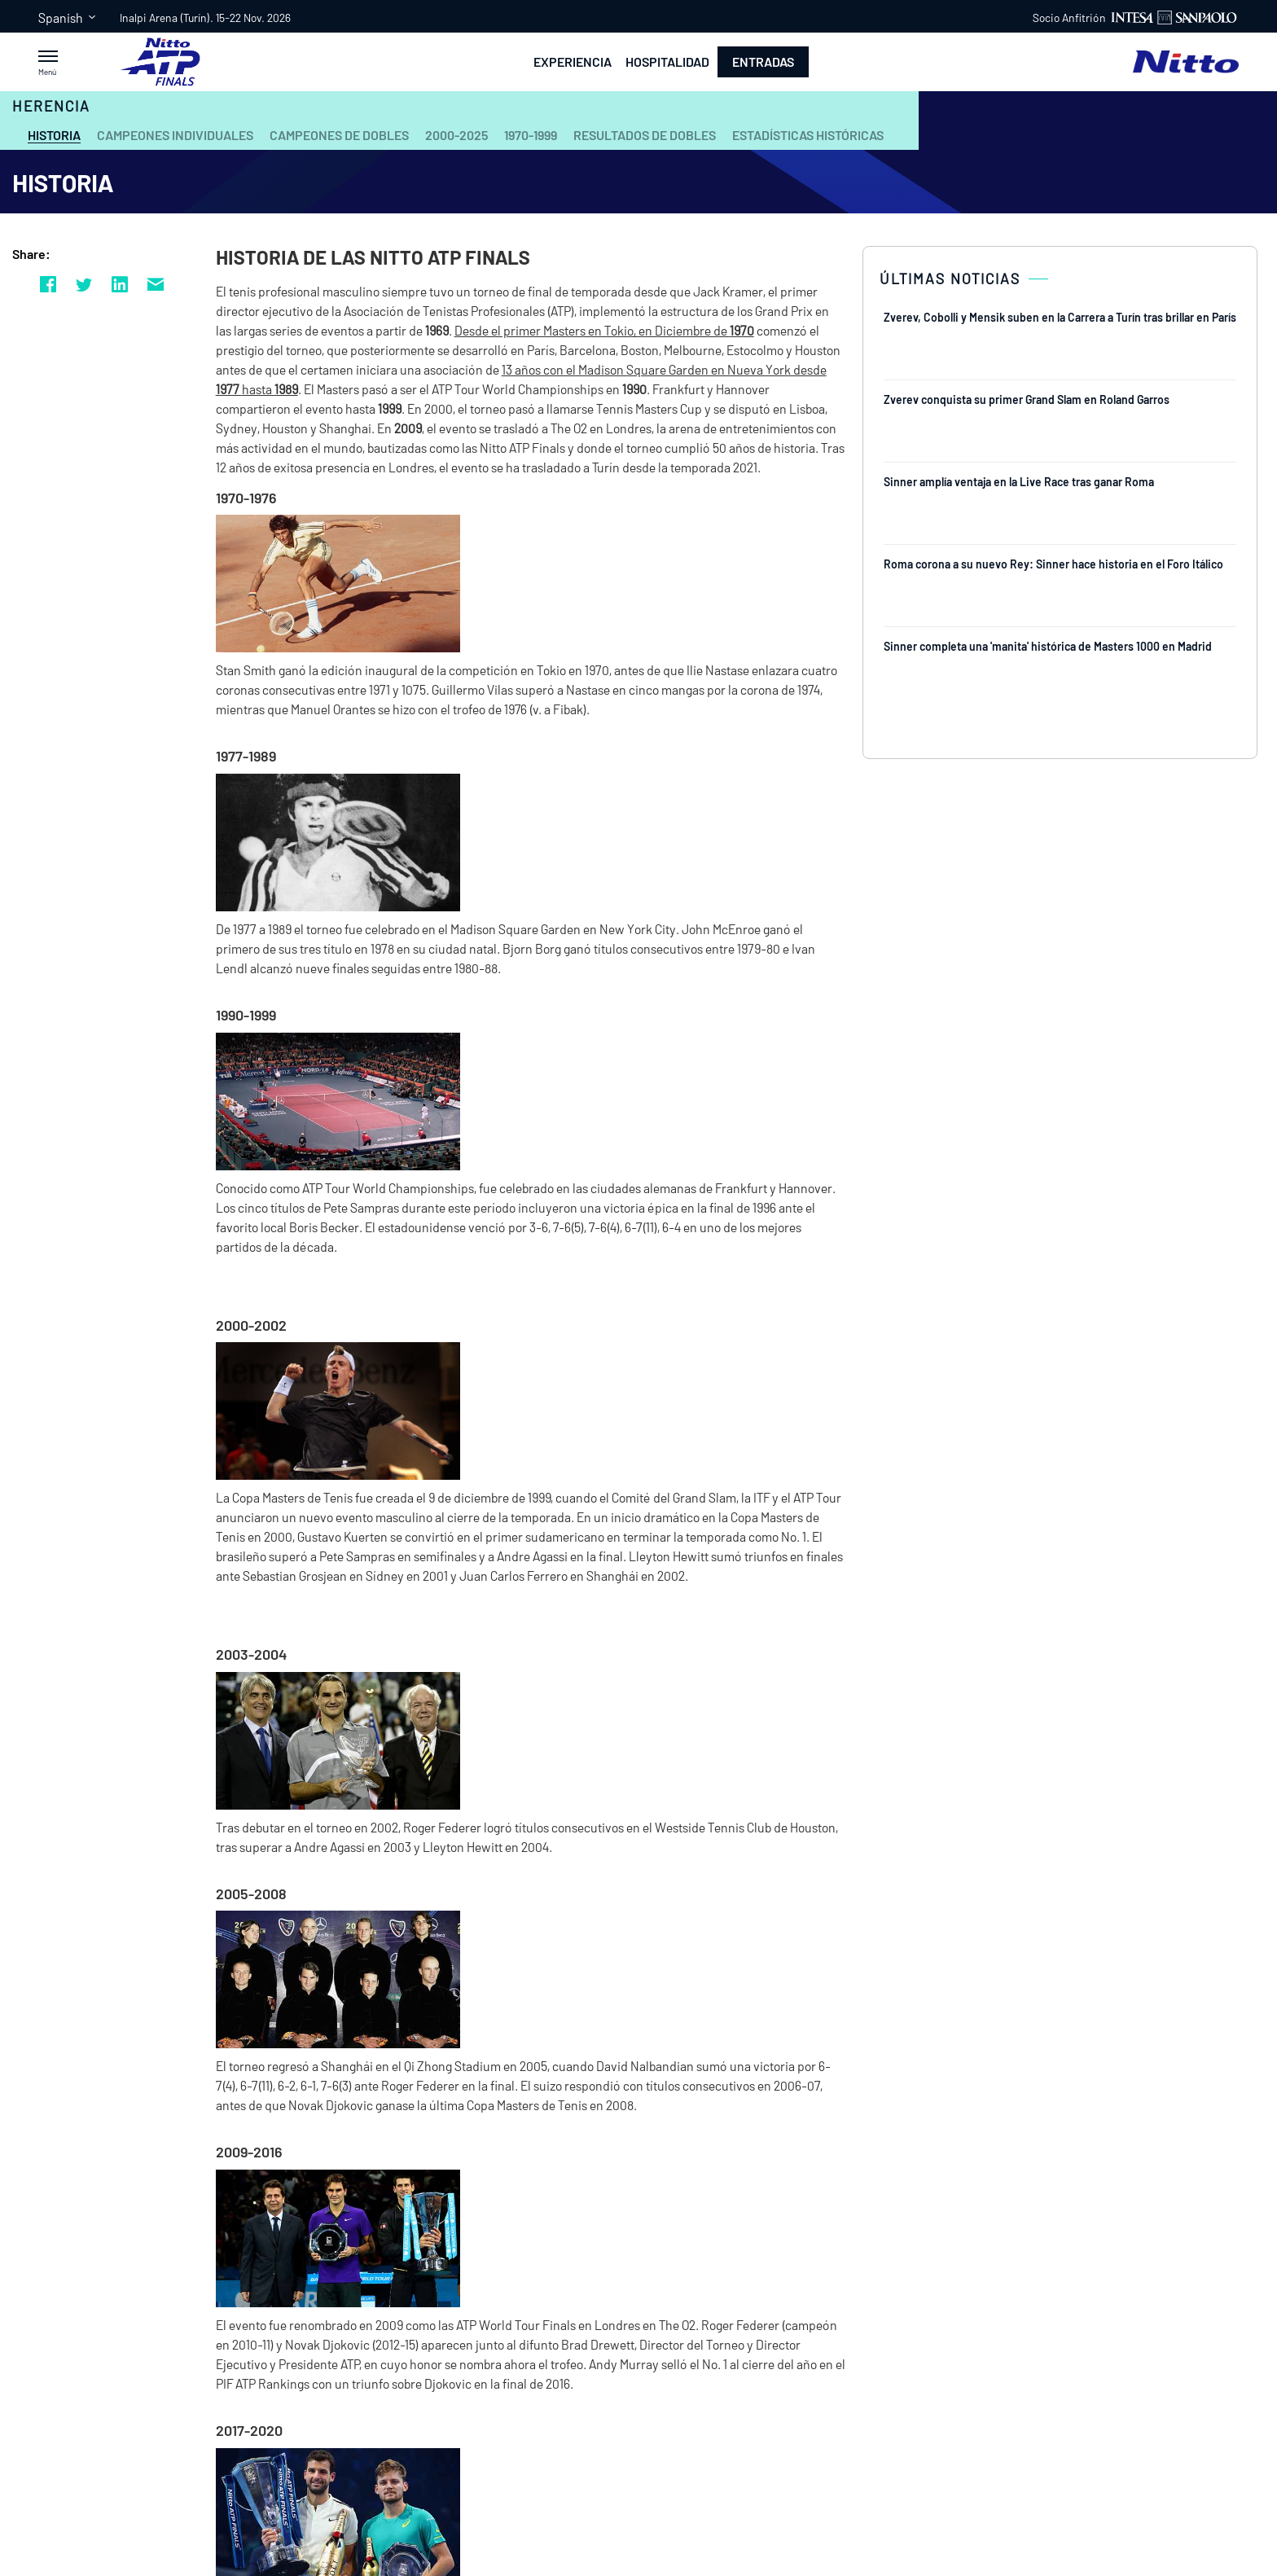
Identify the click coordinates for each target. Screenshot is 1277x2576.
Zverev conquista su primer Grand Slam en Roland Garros (1026, 399)
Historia (54, 135)
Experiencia (572, 61)
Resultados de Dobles (644, 135)
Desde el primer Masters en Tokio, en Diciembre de (592, 330)
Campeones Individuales (175, 135)
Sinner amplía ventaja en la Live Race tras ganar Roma (1019, 482)
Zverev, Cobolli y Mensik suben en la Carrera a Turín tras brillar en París (1060, 317)
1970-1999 (530, 135)
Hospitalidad (667, 61)
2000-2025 (456, 135)
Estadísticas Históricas (808, 135)
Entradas (763, 61)
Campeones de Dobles (339, 135)
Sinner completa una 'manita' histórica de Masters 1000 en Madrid (1048, 646)
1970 (742, 330)
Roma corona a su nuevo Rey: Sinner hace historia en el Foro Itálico (1053, 564)
